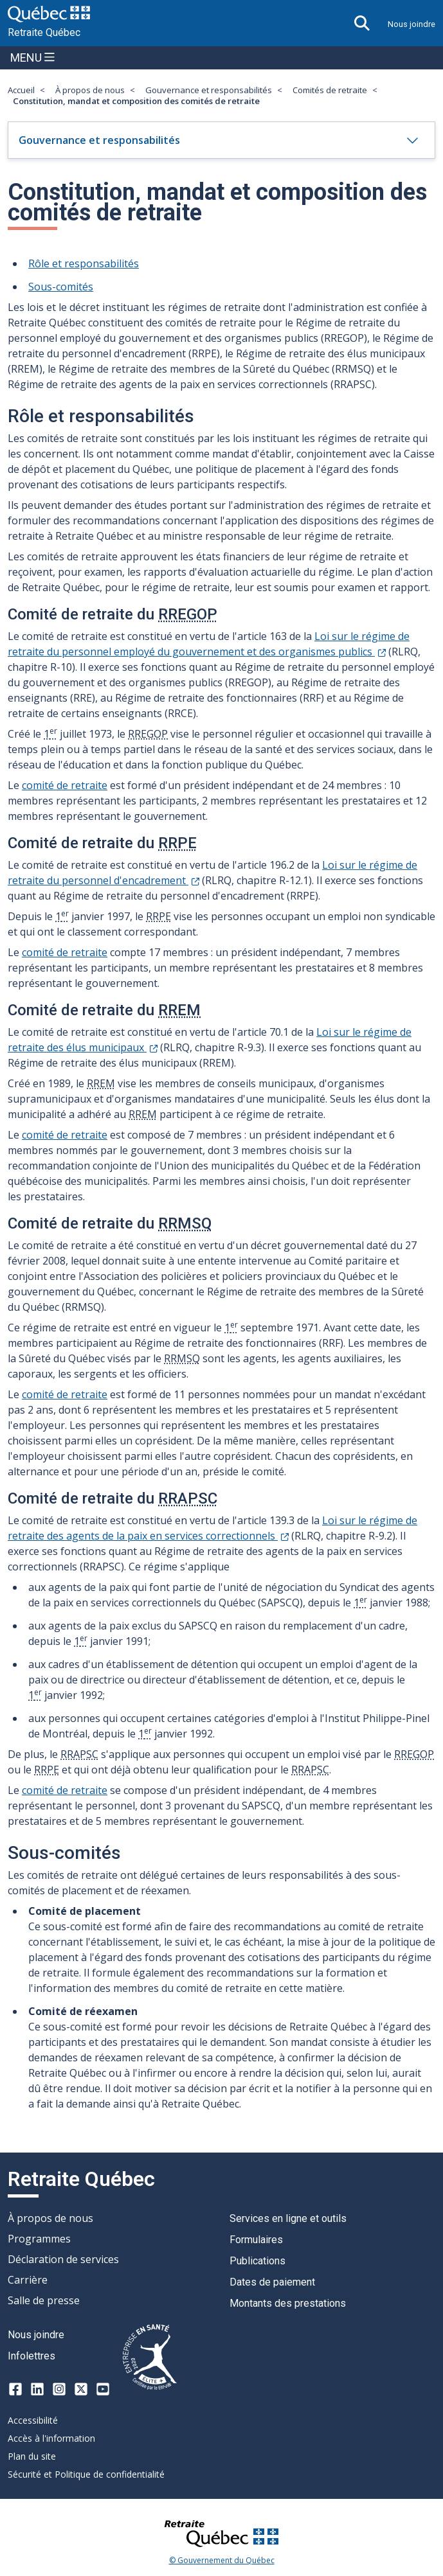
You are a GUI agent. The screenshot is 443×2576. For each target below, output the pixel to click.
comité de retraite (64, 785)
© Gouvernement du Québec (222, 2560)
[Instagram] (59, 2389)
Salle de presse (44, 2300)
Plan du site (32, 2456)
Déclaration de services (63, 2259)
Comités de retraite (330, 90)
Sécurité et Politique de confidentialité (86, 2474)
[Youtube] (103, 2389)
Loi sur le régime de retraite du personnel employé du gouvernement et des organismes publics (209, 644)
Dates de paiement (272, 2282)
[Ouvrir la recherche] (362, 23)
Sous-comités (60, 287)
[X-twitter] (81, 2389)
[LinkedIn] (37, 2389)
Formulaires (256, 2240)
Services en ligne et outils (288, 2218)
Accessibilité (33, 2420)
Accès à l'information (51, 2438)
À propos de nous (90, 90)
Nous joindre (411, 24)
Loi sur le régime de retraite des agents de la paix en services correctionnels (212, 1528)
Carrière (28, 2280)
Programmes (39, 2239)
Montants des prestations (288, 2303)
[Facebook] (15, 2389)
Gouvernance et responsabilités (208, 90)
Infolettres (31, 2356)
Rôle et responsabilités (83, 263)
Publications (257, 2261)
